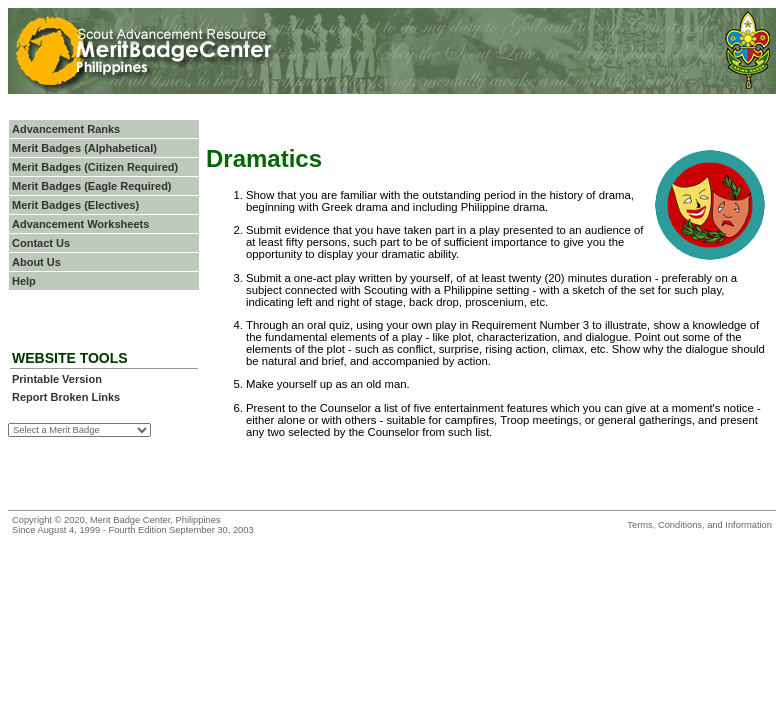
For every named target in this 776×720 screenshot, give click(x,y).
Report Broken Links (66, 397)
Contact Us (41, 243)
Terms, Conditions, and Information (699, 525)
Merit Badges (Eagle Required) (92, 186)
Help (24, 281)
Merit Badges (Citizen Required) (95, 167)
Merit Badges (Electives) (75, 205)
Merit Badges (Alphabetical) (84, 148)
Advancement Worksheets (80, 224)
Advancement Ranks (66, 129)
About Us (36, 262)
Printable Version (57, 379)
